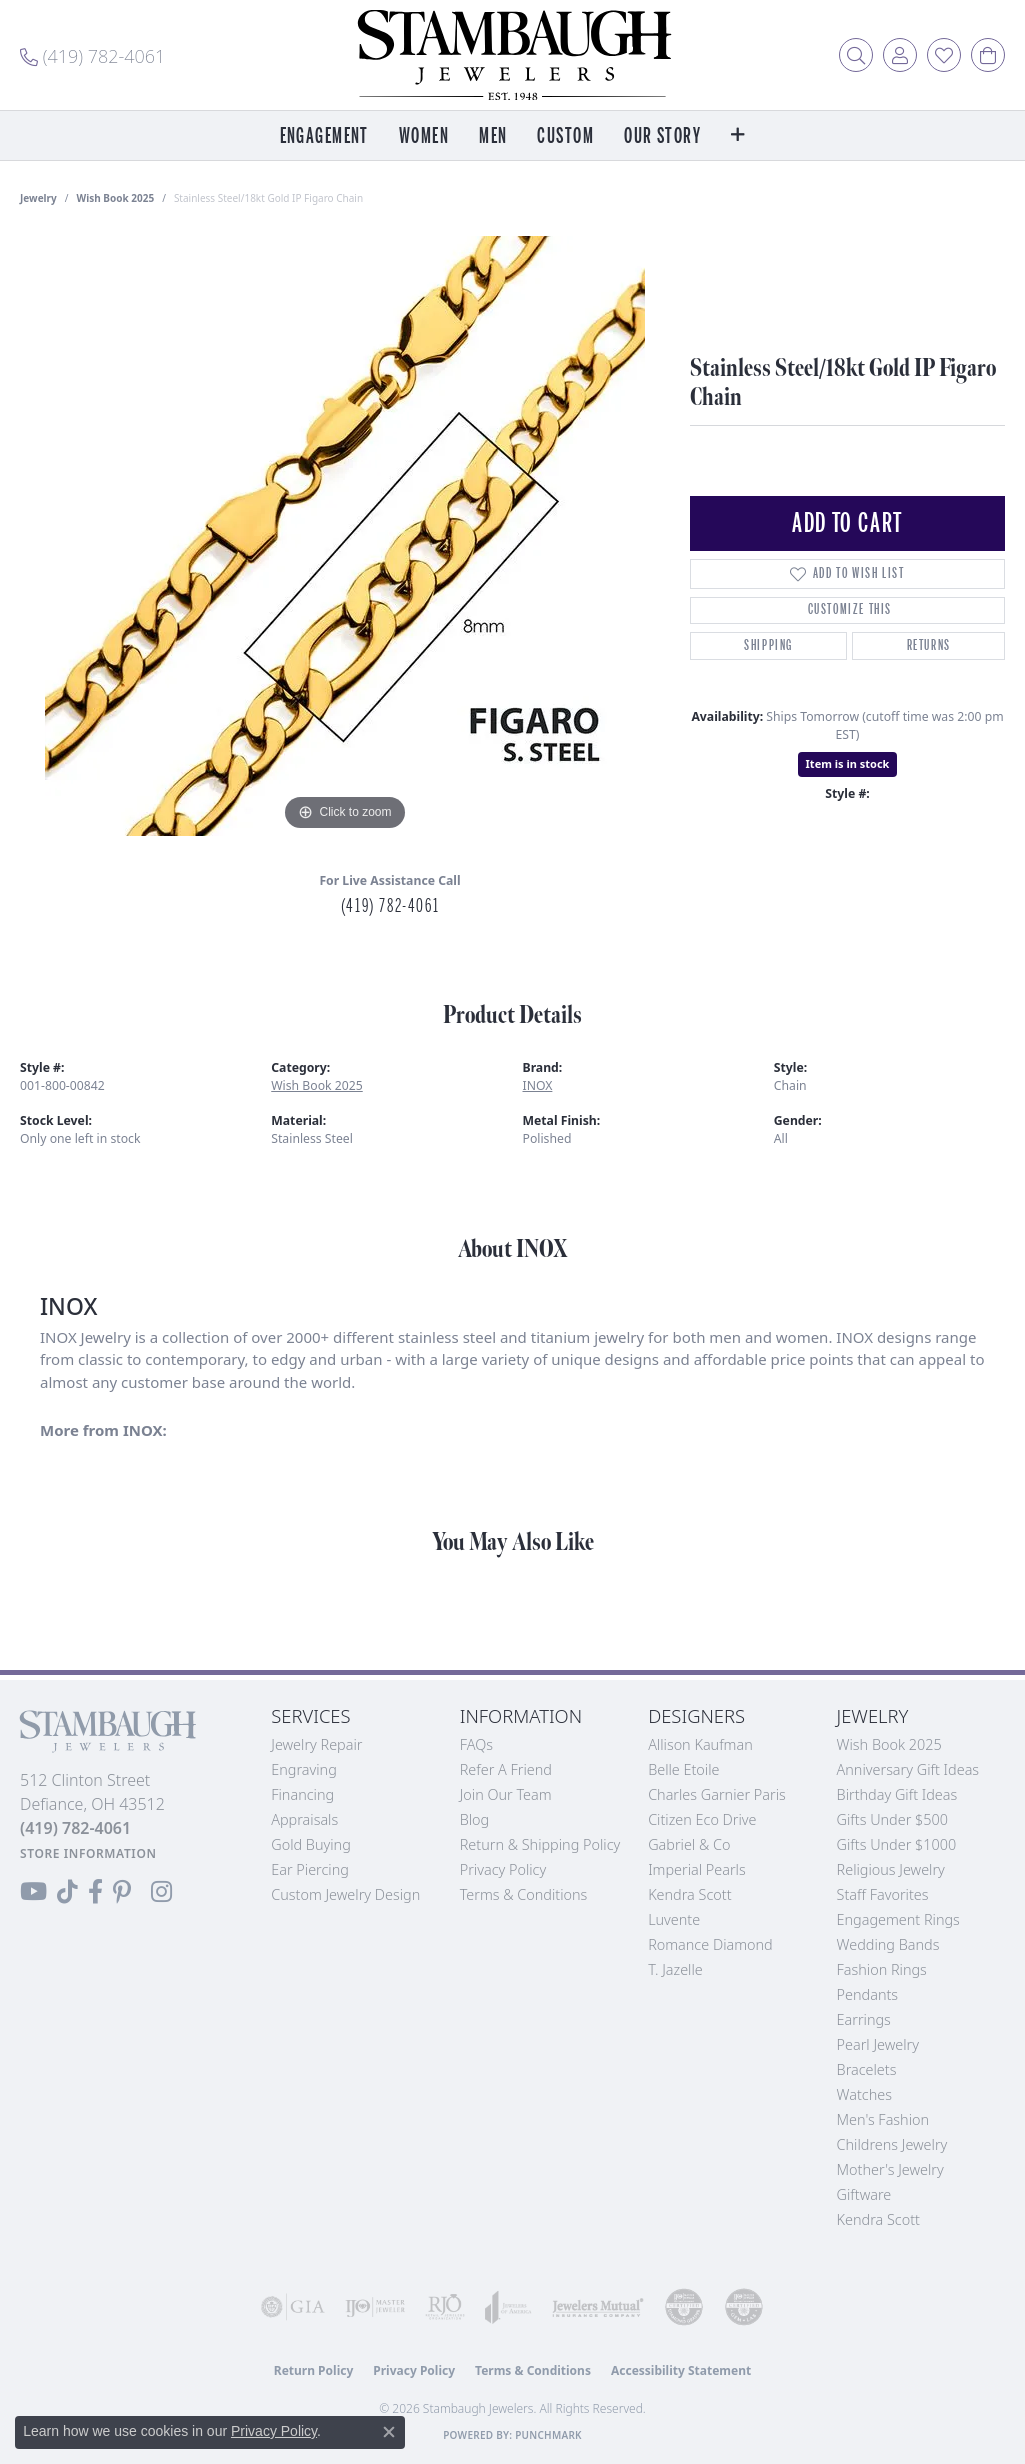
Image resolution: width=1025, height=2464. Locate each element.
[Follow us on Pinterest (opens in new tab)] (122, 1892)
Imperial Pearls (697, 1869)
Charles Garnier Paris (717, 1794)
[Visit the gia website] (293, 2307)
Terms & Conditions (524, 1894)
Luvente (674, 1919)
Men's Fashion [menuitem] (883, 2119)
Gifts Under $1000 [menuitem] (897, 1844)
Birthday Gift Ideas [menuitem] (897, 1794)
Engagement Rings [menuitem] (898, 1919)
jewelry (38, 198)
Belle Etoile (683, 1769)
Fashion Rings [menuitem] (882, 1969)
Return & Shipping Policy (540, 1844)
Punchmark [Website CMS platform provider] (548, 2435)
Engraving (304, 1769)
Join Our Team (506, 1794)
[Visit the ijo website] (375, 2307)
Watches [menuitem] (864, 2094)
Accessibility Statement (681, 2370)
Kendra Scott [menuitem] (878, 2219)
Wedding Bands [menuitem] (888, 1944)
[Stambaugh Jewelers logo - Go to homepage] (513, 55)
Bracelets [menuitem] (867, 2069)
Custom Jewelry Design (345, 1894)
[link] (92, 55)
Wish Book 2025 (116, 198)
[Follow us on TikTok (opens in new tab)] (67, 1892)
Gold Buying (311, 1844)
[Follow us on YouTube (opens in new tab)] (33, 1892)
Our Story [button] (662, 136)
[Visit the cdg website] (684, 2307)
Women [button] (424, 136)
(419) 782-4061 (390, 906)
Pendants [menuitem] (868, 1994)
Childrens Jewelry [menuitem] (892, 2144)
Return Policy (314, 2370)
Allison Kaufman (700, 1744)
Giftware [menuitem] (864, 2194)
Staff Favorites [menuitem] (883, 1894)
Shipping (768, 645)
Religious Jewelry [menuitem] (891, 1869)
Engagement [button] (324, 136)
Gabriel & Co (689, 1844)
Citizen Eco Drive (702, 1819)
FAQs (476, 1744)
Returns (929, 645)
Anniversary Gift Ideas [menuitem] (908, 1769)
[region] (345, 536)
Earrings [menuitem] (864, 2019)
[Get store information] (88, 1853)
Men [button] (493, 136)
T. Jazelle (675, 1969)
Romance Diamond (710, 1944)
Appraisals (304, 1819)
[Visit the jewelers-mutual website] (598, 2307)
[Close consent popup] (389, 2432)
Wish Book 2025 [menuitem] (889, 1744)
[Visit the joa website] (508, 2307)
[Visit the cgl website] (744, 2307)
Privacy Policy (503, 1869)
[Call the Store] (75, 1828)
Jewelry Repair (316, 1744)
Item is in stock (848, 763)
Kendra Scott (689, 1894)
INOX (538, 1085)
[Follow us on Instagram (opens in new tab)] (161, 1892)
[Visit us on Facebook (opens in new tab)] (95, 1892)
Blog (475, 1819)
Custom (565, 136)
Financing (302, 1794)
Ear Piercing (310, 1869)
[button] (856, 55)
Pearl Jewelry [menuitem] (878, 2044)
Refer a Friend (506, 1769)
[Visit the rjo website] (445, 2307)
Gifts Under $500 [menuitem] (892, 1819)
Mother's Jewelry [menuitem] (890, 2169)
